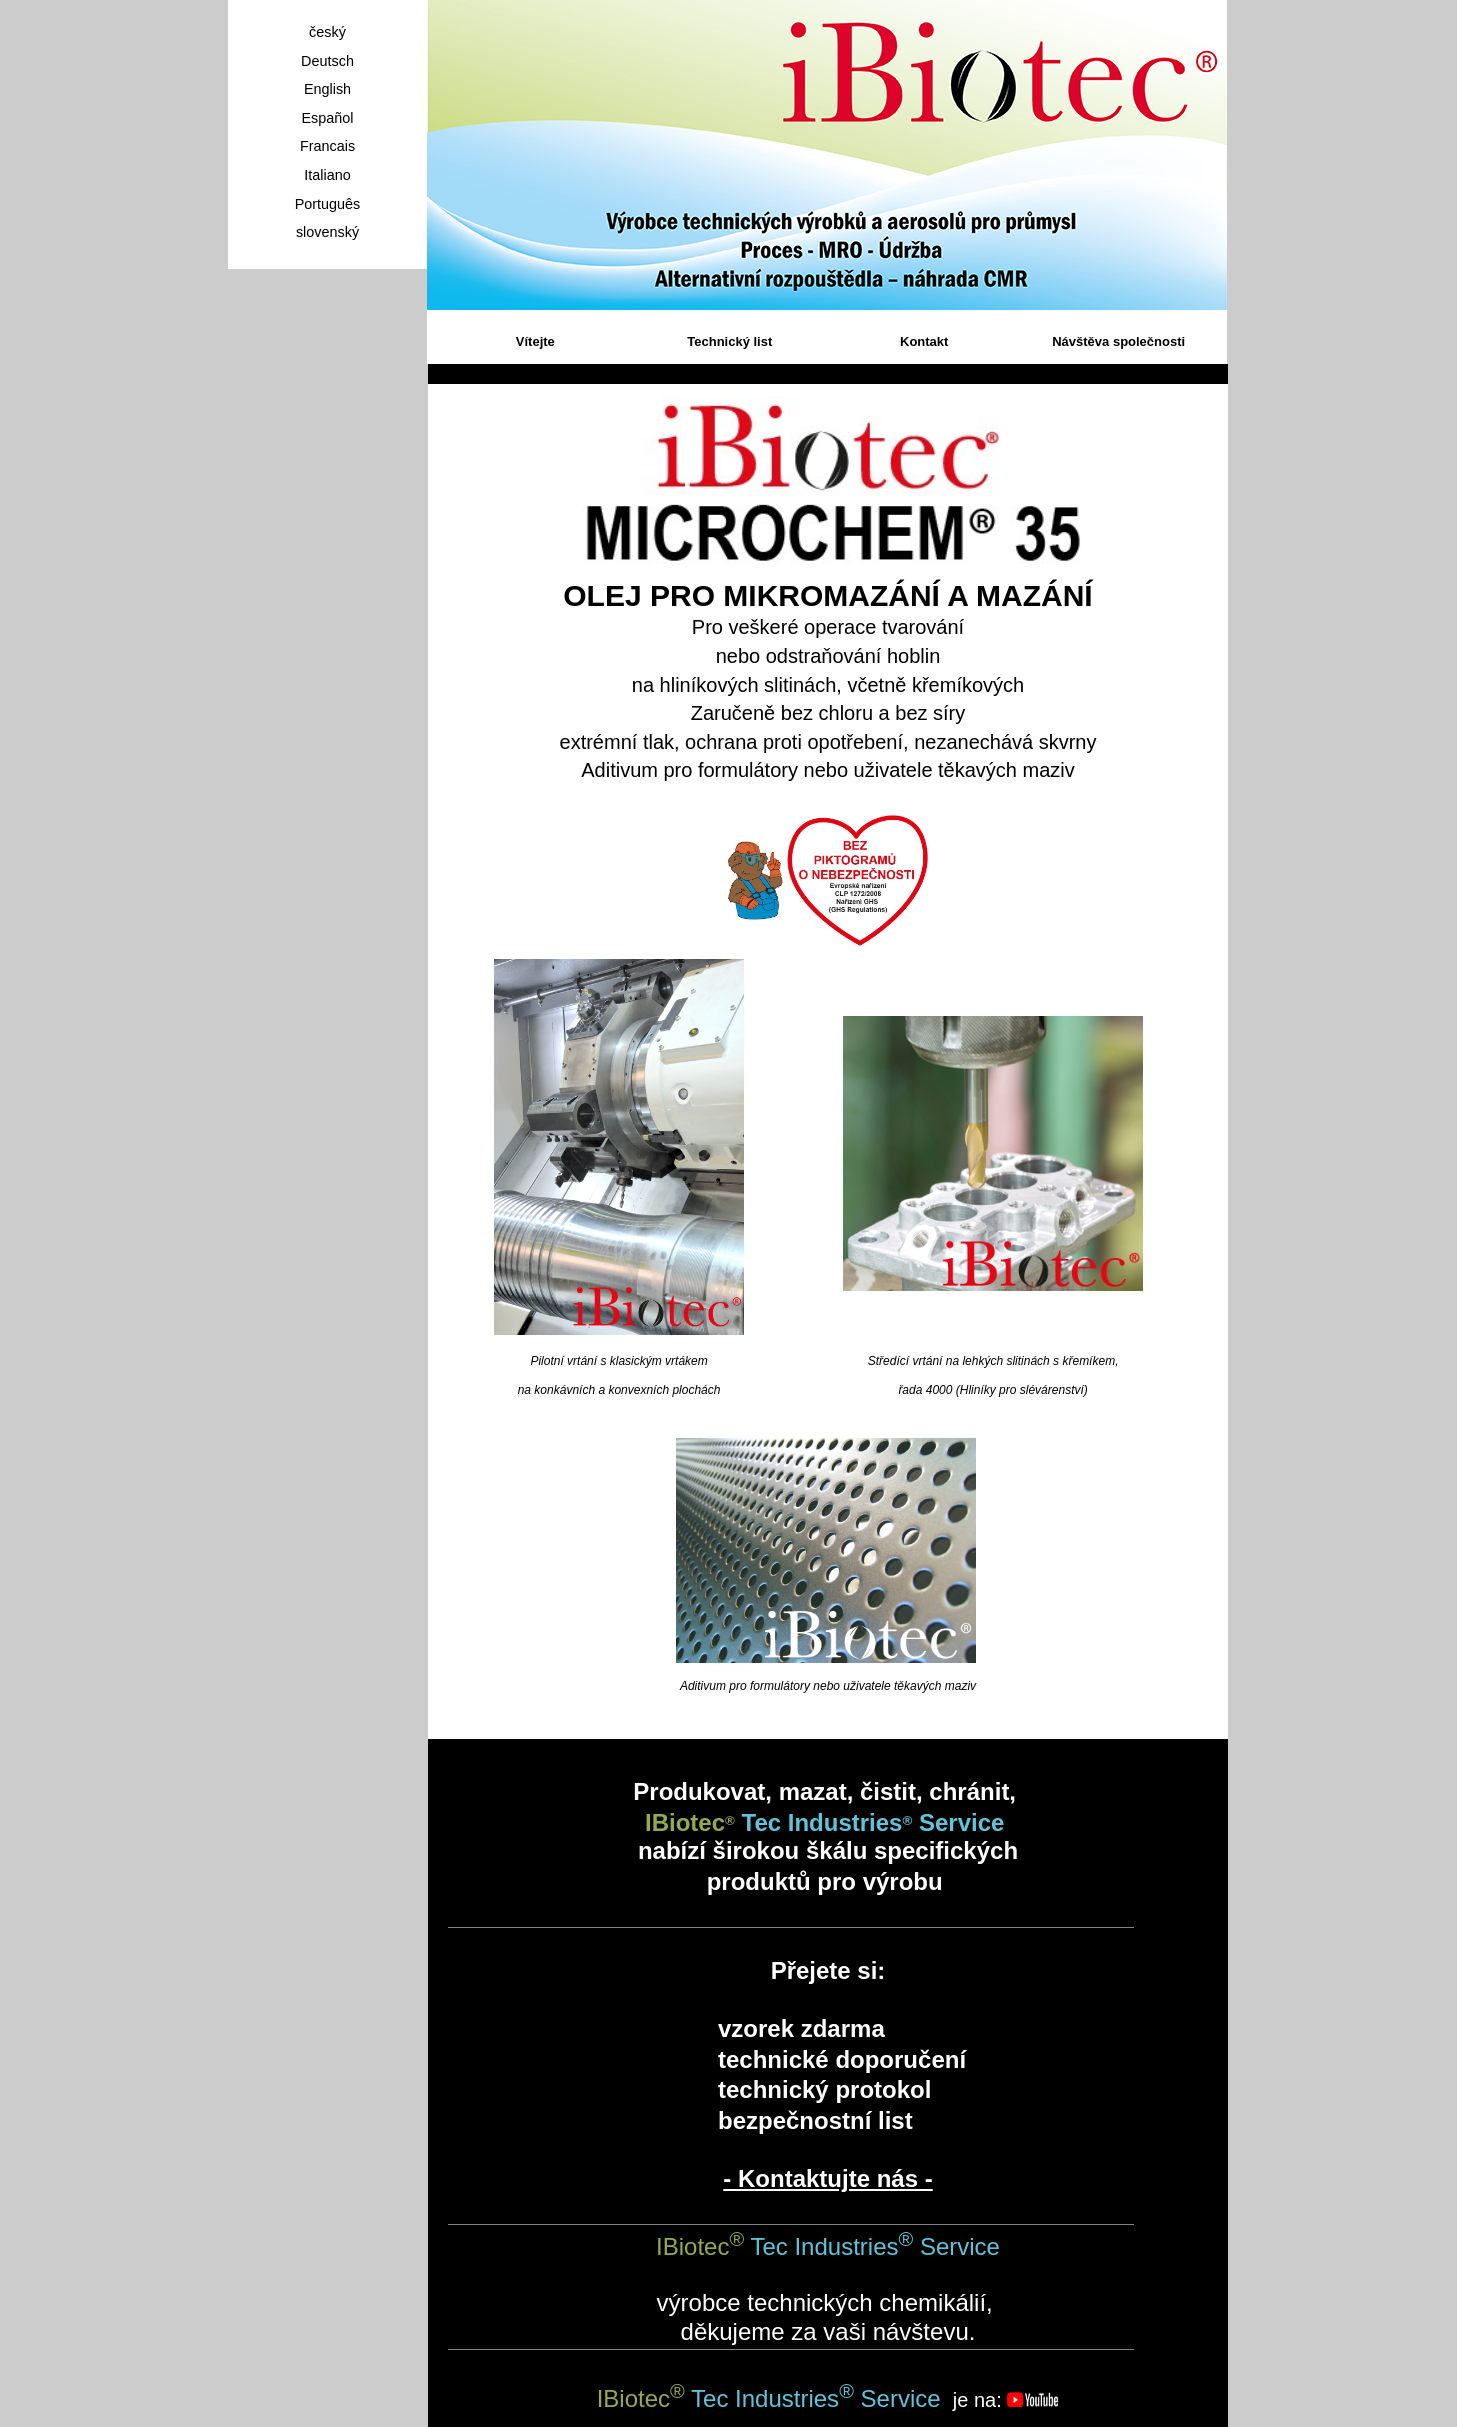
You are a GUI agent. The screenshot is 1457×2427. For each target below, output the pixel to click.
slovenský (327, 232)
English (327, 89)
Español (327, 118)
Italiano (327, 175)
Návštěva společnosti (1118, 341)
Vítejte (535, 341)
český (327, 32)
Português (328, 204)
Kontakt (924, 341)
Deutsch (327, 61)
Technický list (729, 341)
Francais (327, 146)
